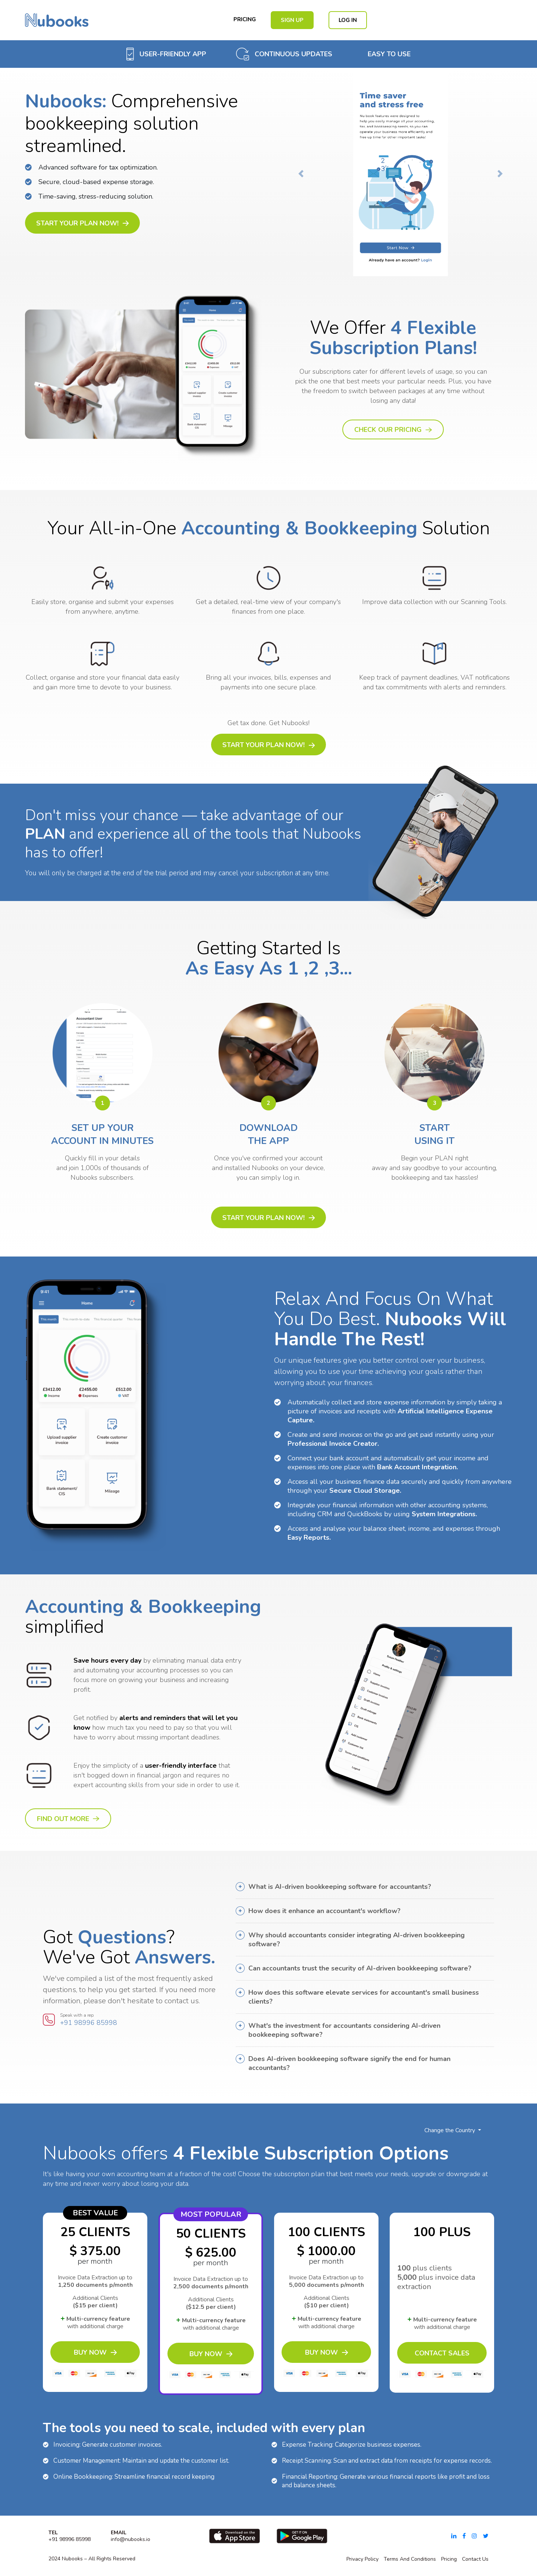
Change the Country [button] (450, 2130)
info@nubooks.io (130, 2539)
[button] (300, 173)
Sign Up (292, 20)
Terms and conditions (410, 2559)
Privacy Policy (362, 2559)
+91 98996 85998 (88, 2022)
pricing (449, 2559)
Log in (348, 20)
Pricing (244, 19)
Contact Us (475, 2559)
